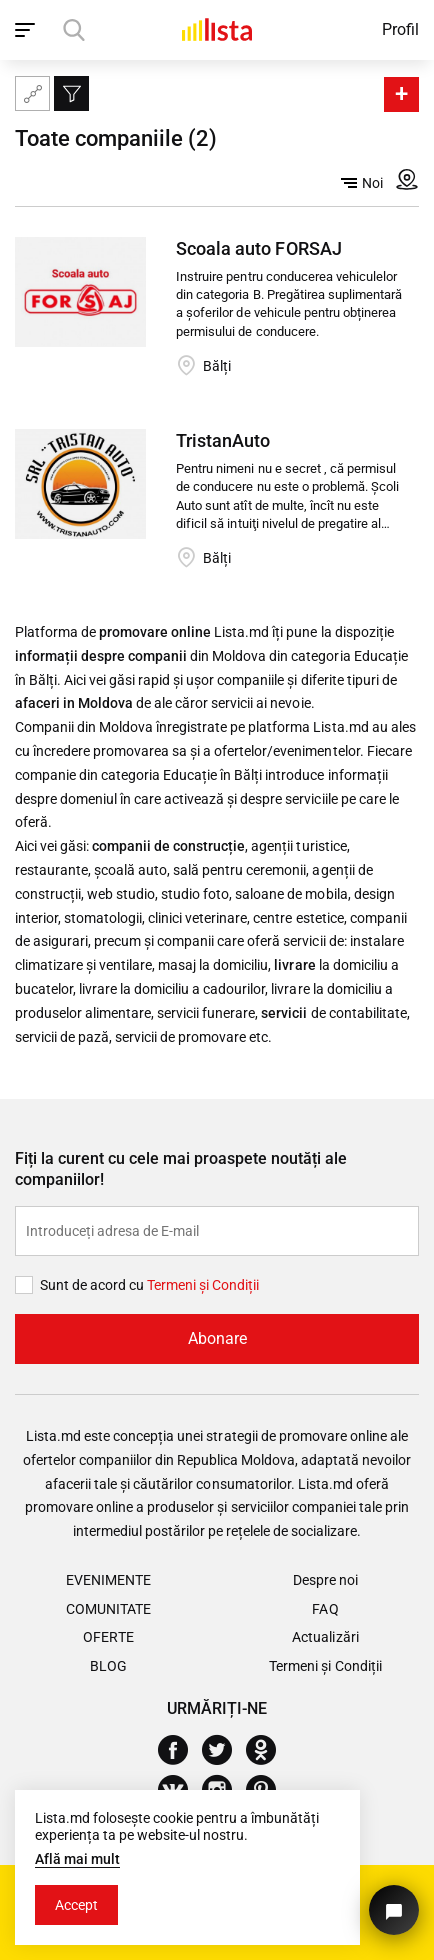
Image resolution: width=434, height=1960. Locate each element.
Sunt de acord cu (93, 1285)
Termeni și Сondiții (203, 1285)
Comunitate (108, 1609)
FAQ (325, 1609)
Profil (400, 29)
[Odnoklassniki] (268, 1750)
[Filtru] (71, 93)
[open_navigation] (27, 30)
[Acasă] (217, 29)
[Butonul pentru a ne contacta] (394, 1910)
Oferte (108, 1637)
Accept (76, 1905)
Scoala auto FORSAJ (258, 248)
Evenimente (108, 1580)
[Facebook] (180, 1750)
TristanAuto (223, 440)
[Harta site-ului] (32, 93)
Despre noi (325, 1580)
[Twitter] (224, 1750)
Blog (108, 1666)
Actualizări (325, 1637)
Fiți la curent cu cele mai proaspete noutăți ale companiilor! (181, 1169)
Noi (362, 183)
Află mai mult (77, 1859)
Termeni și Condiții (325, 1666)
